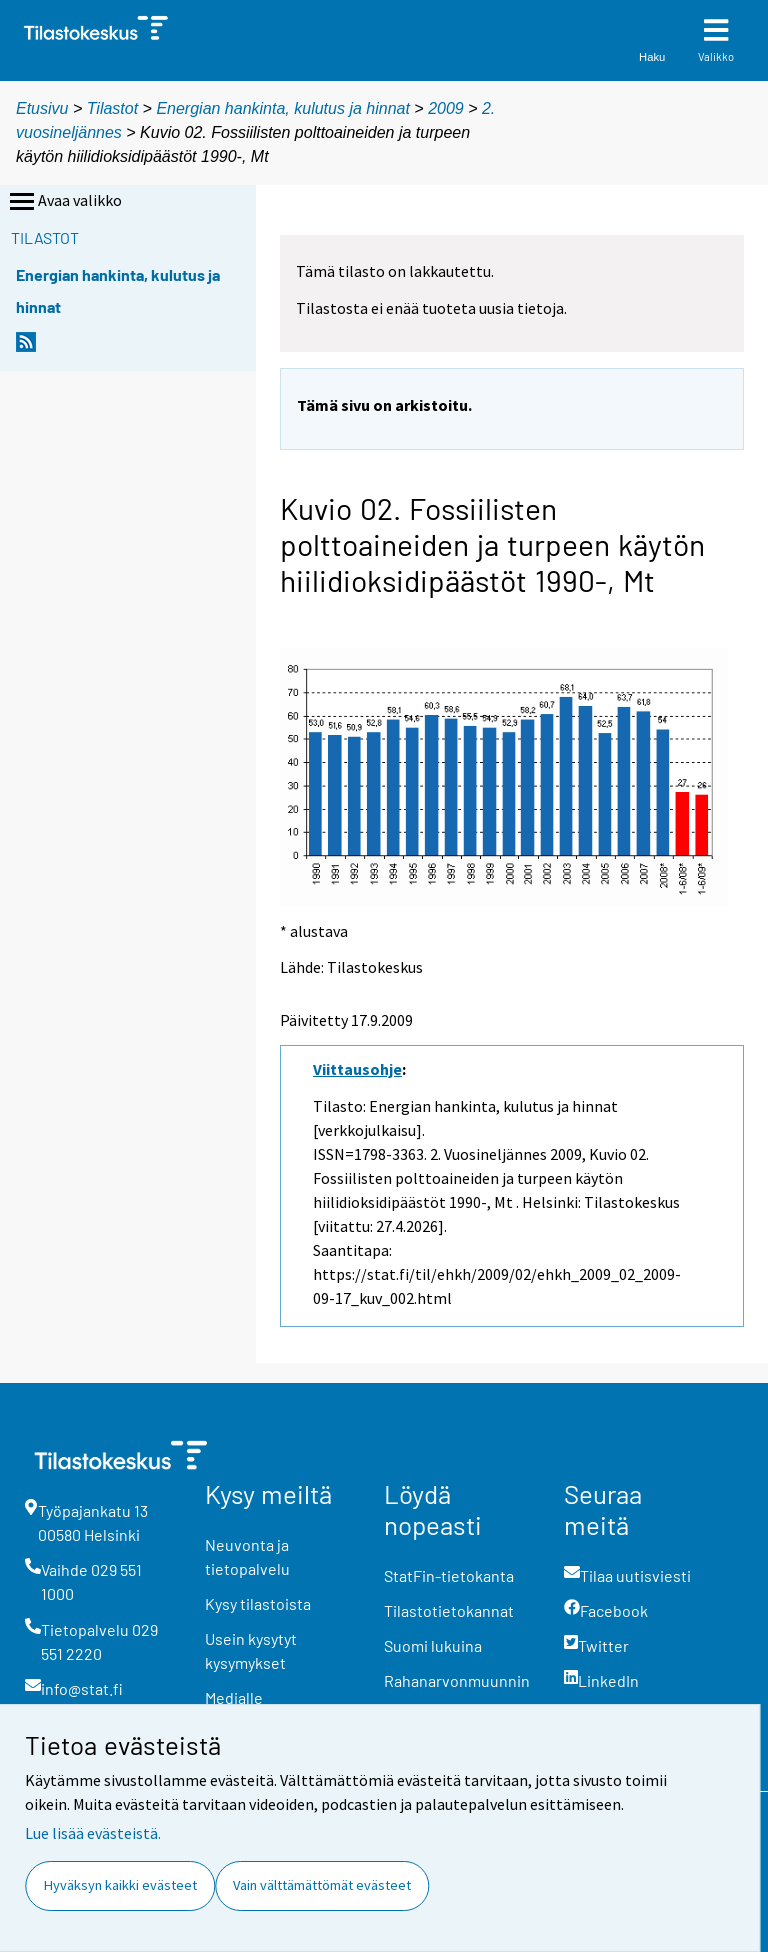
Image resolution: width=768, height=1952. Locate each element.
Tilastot (112, 108)
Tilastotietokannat (449, 1610)
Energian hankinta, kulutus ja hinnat (283, 108)
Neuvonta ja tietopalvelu (247, 1556)
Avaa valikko (64, 202)
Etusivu (42, 108)
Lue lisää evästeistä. (93, 1833)
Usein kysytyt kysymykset (251, 1650)
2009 (446, 108)
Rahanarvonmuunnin (457, 1680)
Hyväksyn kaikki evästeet (120, 1885)
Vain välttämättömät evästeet (322, 1885)
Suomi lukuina (433, 1645)
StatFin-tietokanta (449, 1575)
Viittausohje (357, 1069)
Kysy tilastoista (258, 1603)
